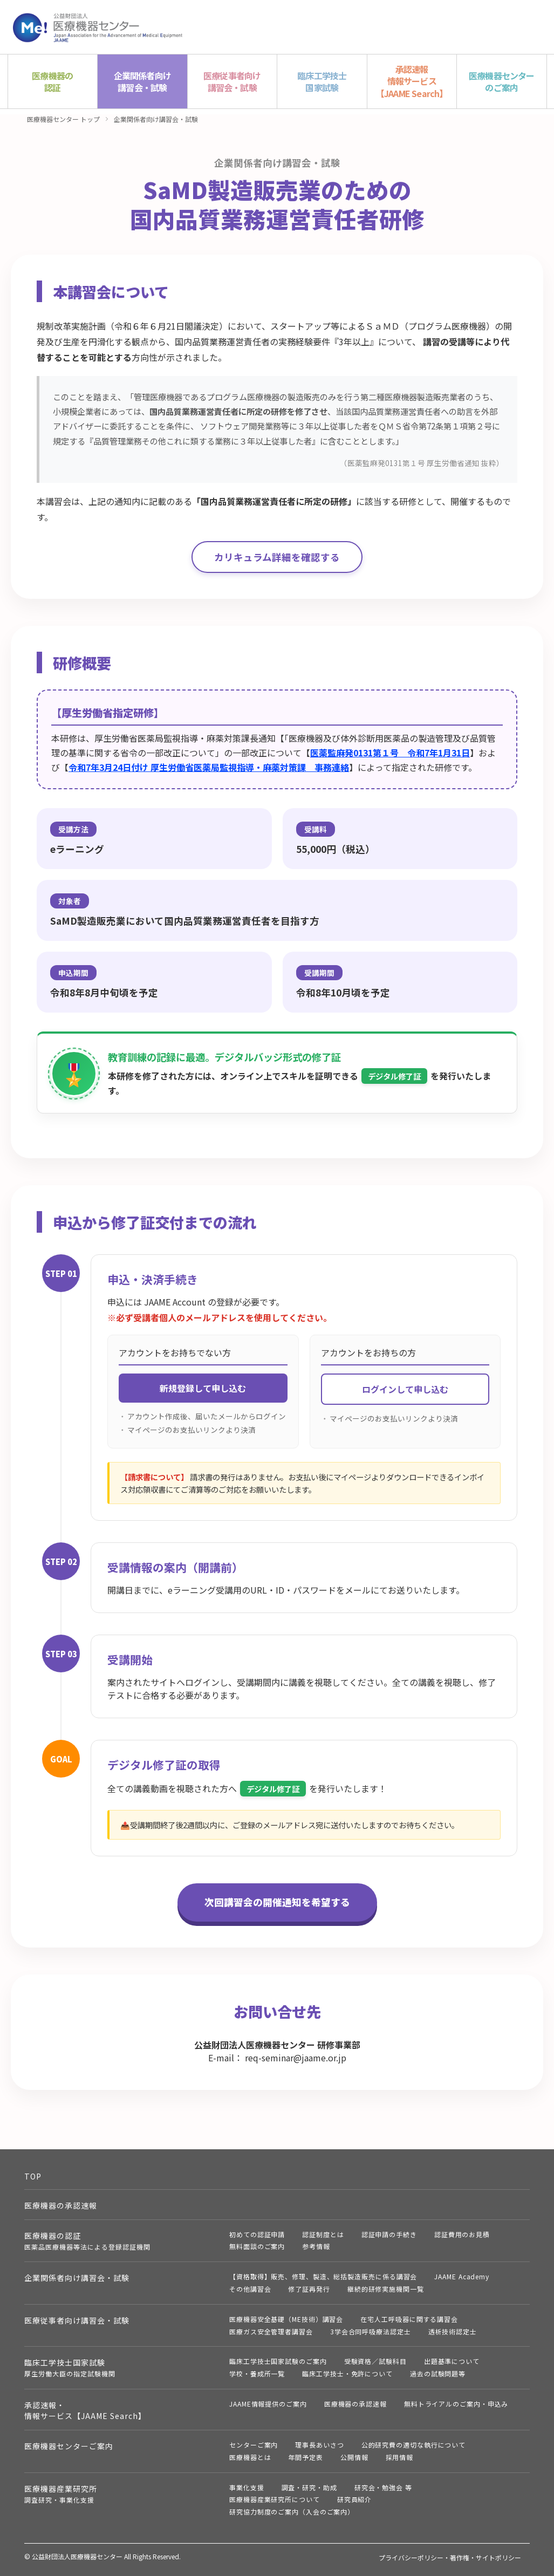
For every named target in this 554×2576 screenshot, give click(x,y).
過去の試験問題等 (438, 2373)
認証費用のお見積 (462, 2234)
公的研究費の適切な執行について (413, 2444)
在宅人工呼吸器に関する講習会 (409, 2319)
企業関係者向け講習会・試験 (156, 119)
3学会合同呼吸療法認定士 (370, 2331)
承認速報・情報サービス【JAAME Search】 (85, 2410)
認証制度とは (323, 2234)
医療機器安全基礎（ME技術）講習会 (286, 2319)
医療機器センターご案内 (68, 2446)
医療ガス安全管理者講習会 (271, 2331)
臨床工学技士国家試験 (69, 2367)
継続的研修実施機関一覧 (385, 2288)
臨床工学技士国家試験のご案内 (278, 2361)
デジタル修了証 (394, 1076)
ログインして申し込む (405, 1389)
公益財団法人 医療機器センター (98, 27)
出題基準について (452, 2361)
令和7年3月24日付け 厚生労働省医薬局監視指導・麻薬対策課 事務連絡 (209, 767)
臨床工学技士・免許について (347, 2373)
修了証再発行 (309, 2288)
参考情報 (316, 2246)
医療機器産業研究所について (274, 2499)
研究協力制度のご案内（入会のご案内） (291, 2511)
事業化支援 (246, 2487)
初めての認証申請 (257, 2234)
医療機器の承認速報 (60, 2205)
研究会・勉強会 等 (383, 2487)
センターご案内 (253, 2444)
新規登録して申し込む (203, 1388)
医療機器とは (250, 2457)
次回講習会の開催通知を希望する (277, 1902)
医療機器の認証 (87, 2240)
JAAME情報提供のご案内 (268, 2403)
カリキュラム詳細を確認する (277, 557)
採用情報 (400, 2457)
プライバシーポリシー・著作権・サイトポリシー (450, 2557)
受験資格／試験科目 (375, 2361)
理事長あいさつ (319, 2444)
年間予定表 (305, 2457)
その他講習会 (250, 2288)
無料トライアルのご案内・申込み (456, 2403)
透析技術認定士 (452, 2331)
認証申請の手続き (389, 2234)
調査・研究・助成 (309, 2487)
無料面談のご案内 (257, 2246)
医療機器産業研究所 (60, 2493)
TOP (33, 2176)
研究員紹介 (354, 2499)
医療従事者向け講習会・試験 (76, 2320)
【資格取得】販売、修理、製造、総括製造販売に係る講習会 (323, 2276)
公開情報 (354, 2457)
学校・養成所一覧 (257, 2373)
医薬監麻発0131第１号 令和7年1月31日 (390, 752)
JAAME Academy (461, 2276)
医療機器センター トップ (63, 119)
